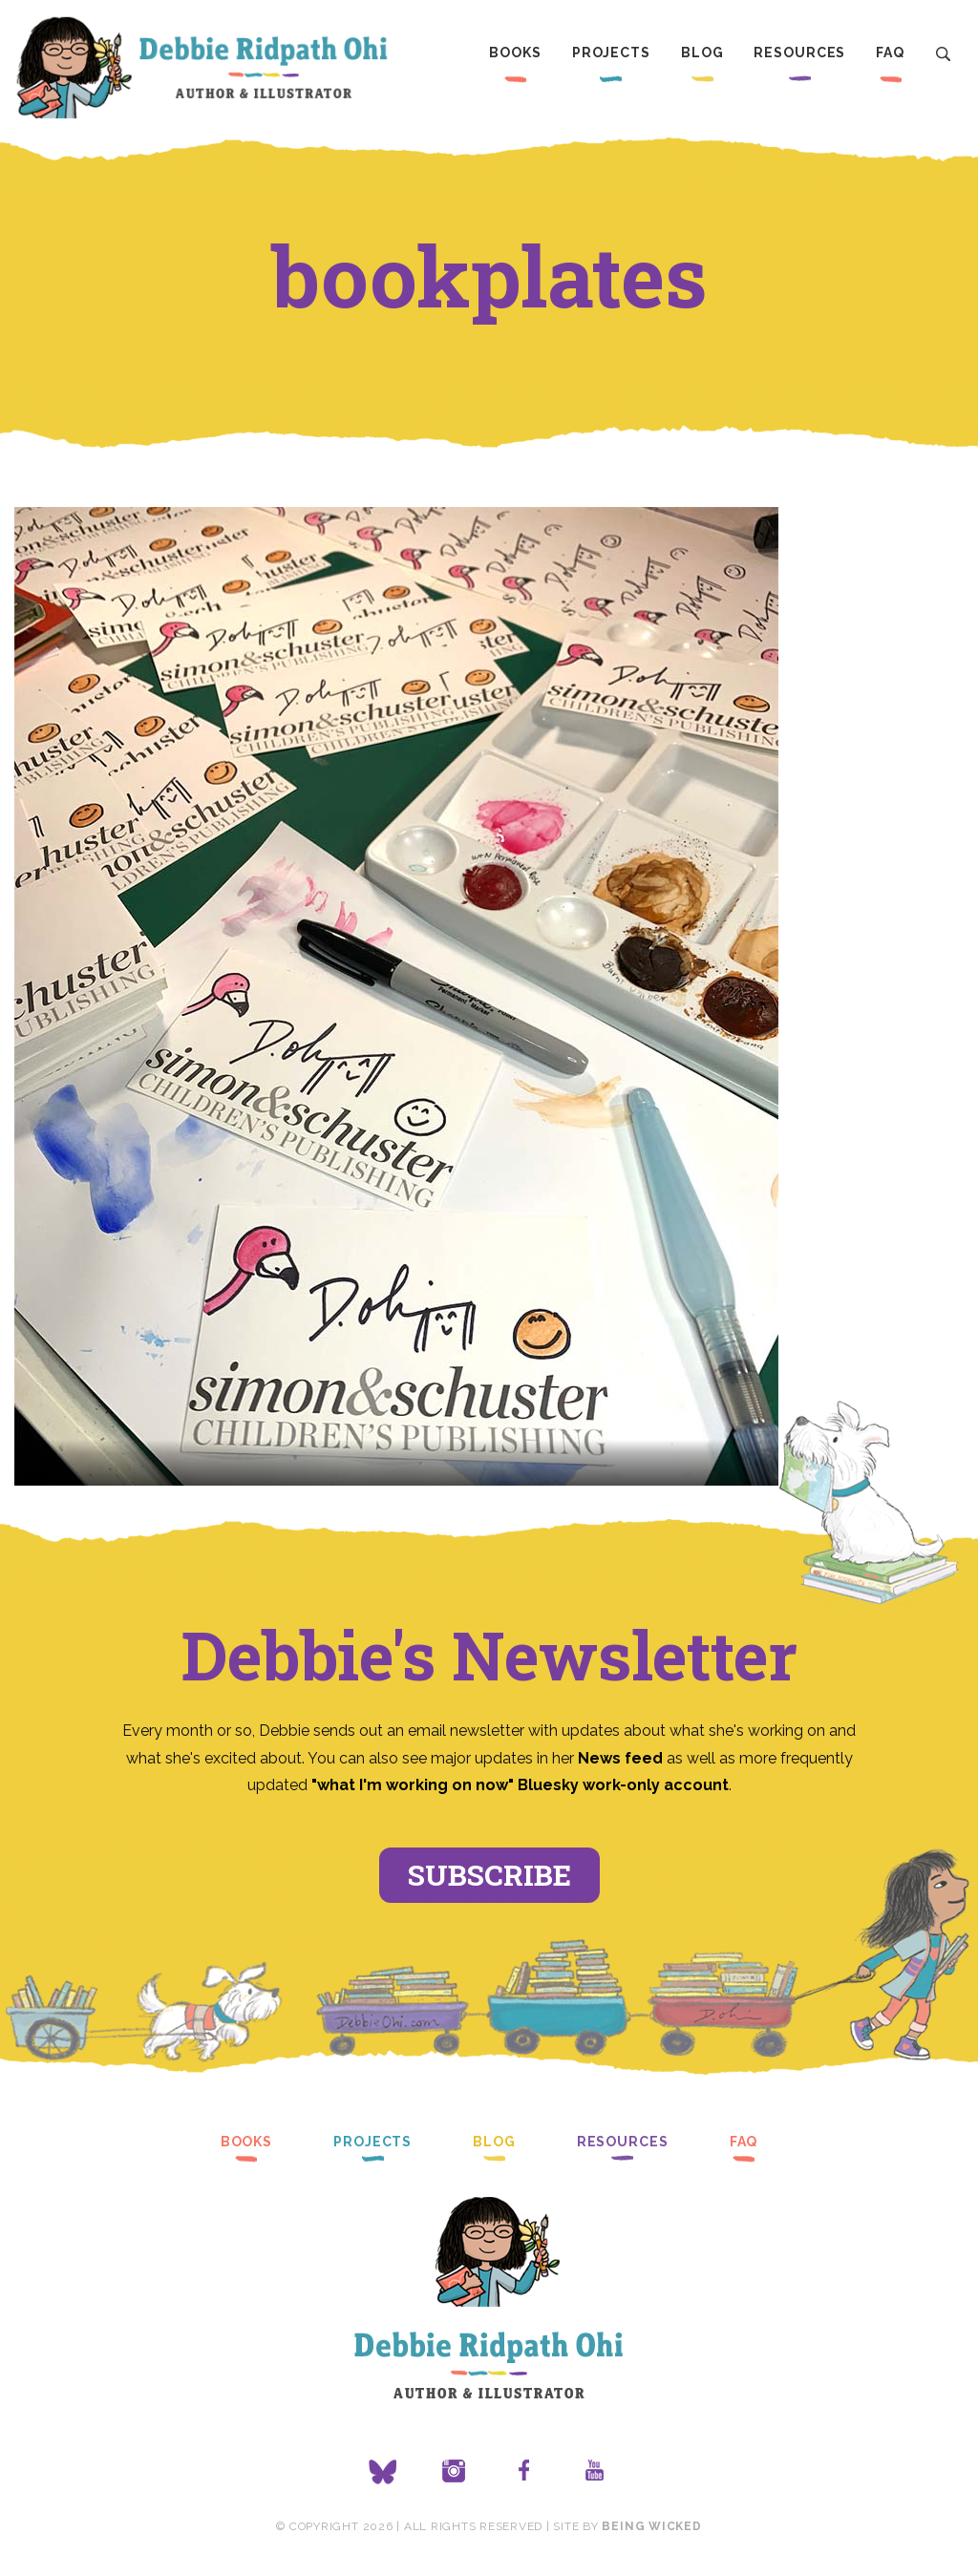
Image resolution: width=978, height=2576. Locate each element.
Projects (611, 52)
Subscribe (489, 1874)
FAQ (890, 52)
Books (515, 52)
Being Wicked (651, 2526)
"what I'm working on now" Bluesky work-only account (520, 1785)
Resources (799, 52)
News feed (620, 1758)
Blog (702, 52)
